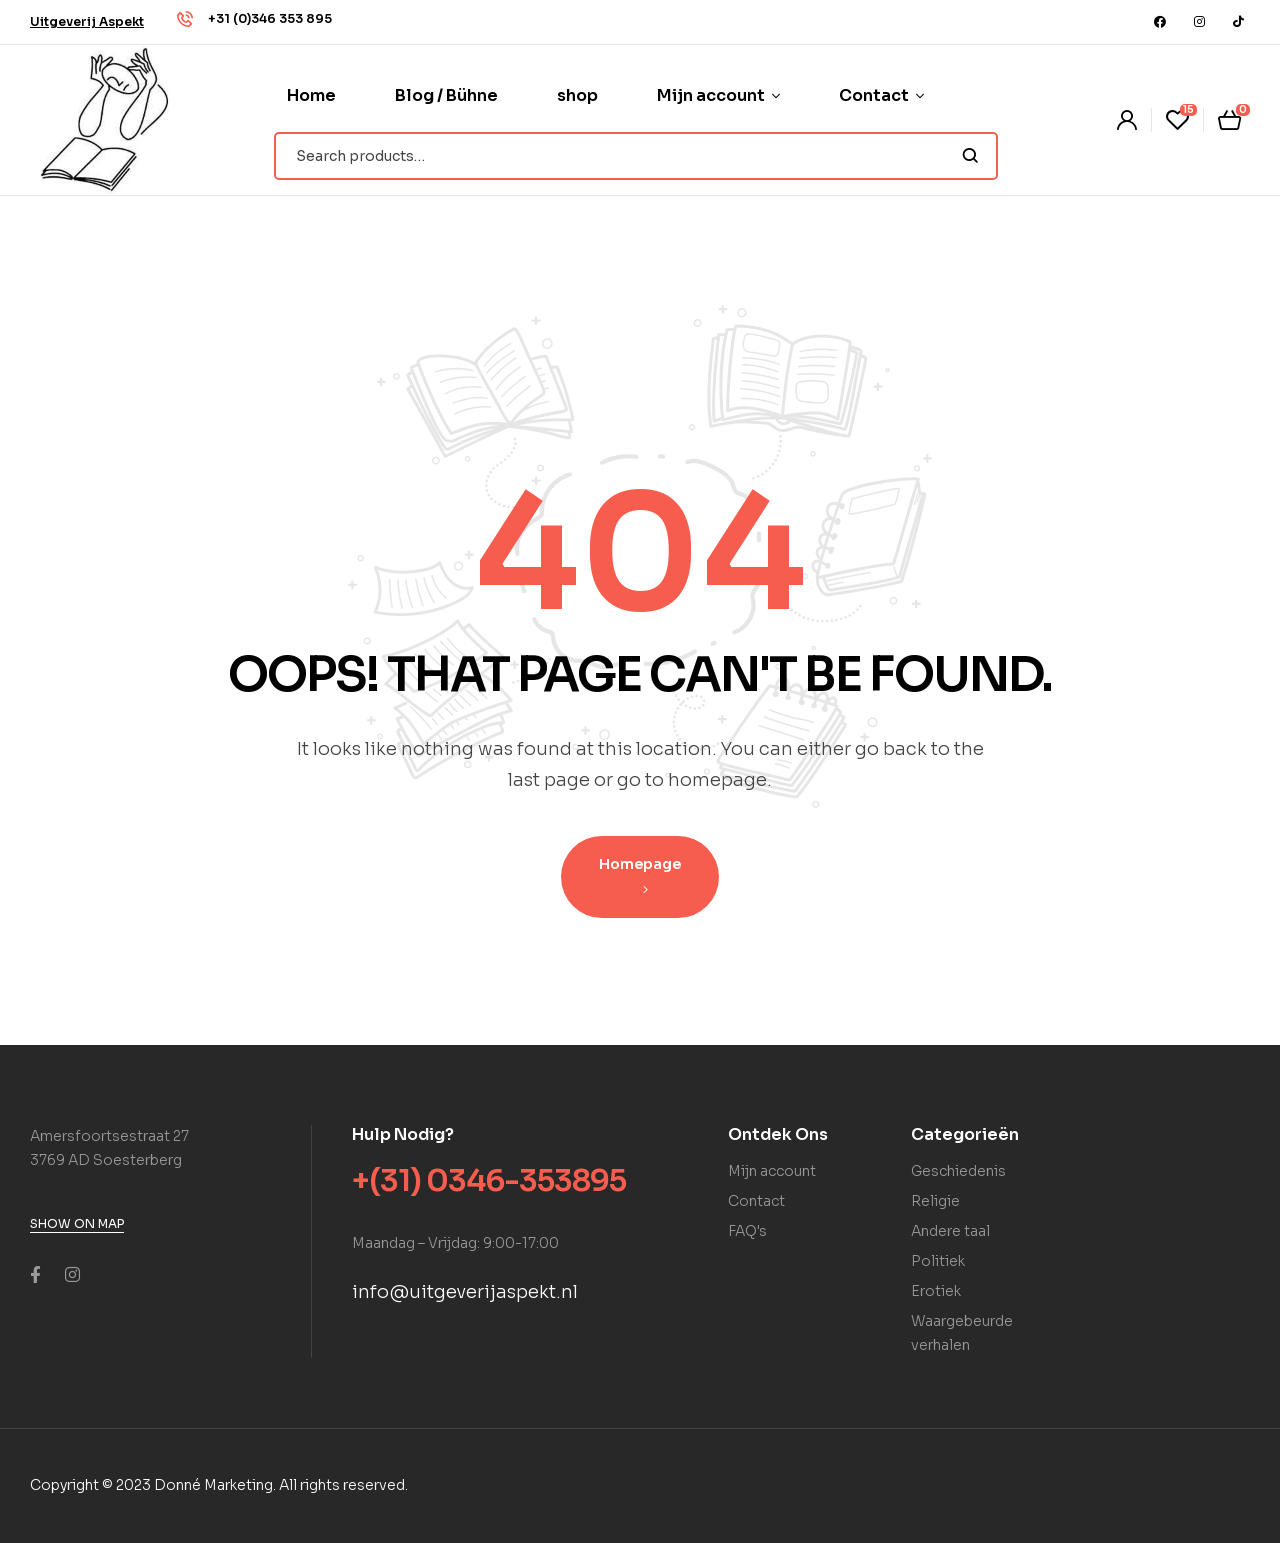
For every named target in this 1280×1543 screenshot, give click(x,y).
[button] (87, 21)
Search (970, 156)
